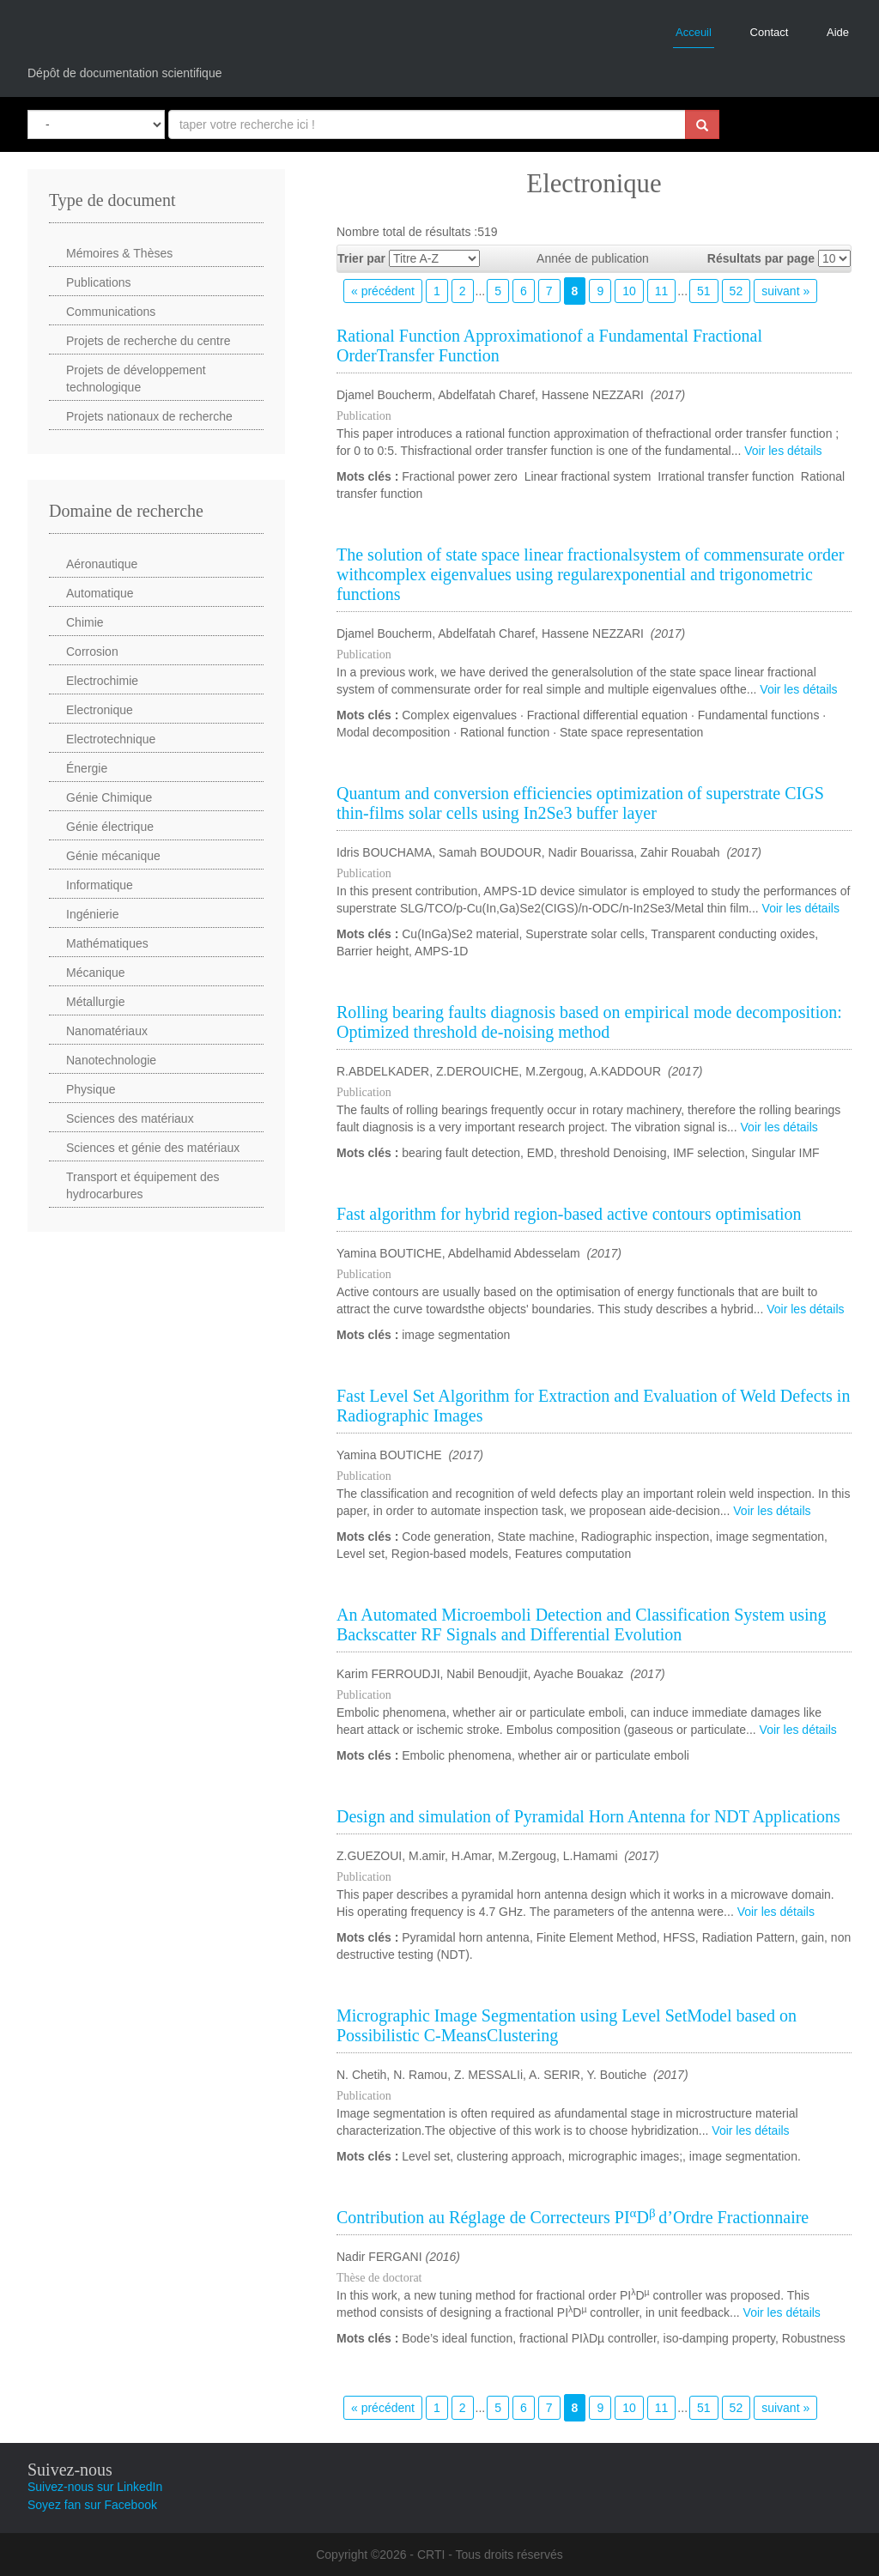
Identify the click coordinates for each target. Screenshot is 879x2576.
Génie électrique (110, 826)
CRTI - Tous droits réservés (490, 2554)
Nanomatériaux (107, 1031)
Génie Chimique (109, 797)
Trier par (361, 258)
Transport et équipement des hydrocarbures (142, 1185)
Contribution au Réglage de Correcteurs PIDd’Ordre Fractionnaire (572, 2217)
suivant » (785, 291)
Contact (769, 32)
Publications (98, 282)
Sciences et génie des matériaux (152, 1148)
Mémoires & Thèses (119, 253)
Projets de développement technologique (136, 378)
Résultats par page (761, 258)
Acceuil (694, 32)
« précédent (383, 291)
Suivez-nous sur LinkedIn (94, 2487)
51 (704, 291)
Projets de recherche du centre (148, 341)
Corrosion (92, 651)
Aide (838, 32)
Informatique (99, 885)
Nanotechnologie (111, 1060)
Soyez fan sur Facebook (92, 2505)
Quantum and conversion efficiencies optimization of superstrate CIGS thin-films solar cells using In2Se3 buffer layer (580, 803)
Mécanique (95, 972)
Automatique (100, 593)
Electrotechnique (110, 739)
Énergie (86, 768)
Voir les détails (782, 451)
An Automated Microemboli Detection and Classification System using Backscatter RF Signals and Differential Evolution (581, 1624)
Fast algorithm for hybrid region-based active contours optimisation (569, 1213)
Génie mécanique (113, 856)
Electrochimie (102, 681)
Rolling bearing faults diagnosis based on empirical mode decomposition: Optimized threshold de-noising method (589, 1022)
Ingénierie (92, 914)
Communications (110, 311)
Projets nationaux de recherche (149, 416)
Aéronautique (101, 564)
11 (662, 291)
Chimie (85, 622)
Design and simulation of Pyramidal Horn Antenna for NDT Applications (588, 1816)
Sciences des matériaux (130, 1118)
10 (629, 291)
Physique (91, 1089)
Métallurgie (95, 1002)
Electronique (99, 710)
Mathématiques (107, 943)
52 (736, 291)
